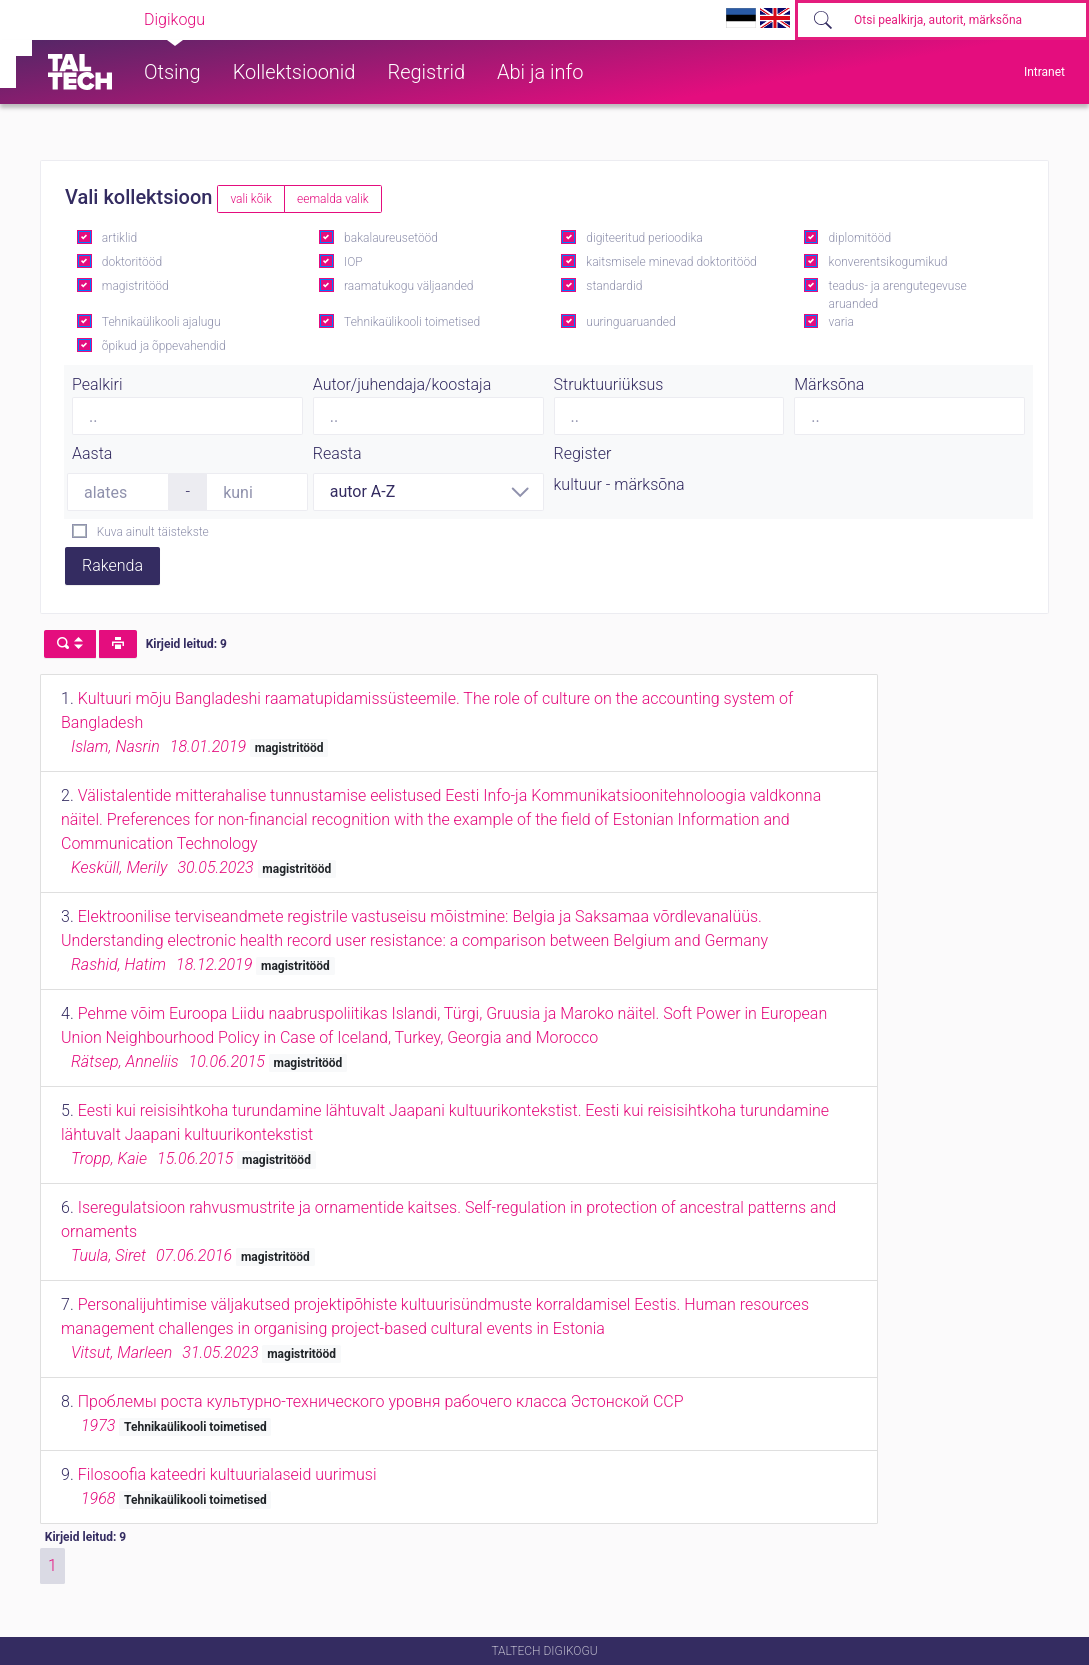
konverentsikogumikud (888, 262)
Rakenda (112, 565)
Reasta (337, 453)
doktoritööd (132, 262)
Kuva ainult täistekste (153, 532)
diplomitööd (860, 238)
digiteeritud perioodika (644, 238)
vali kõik (251, 199)
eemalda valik (333, 199)
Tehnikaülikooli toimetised (412, 322)
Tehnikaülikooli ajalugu (161, 322)
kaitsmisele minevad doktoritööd (671, 262)
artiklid (119, 238)
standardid (614, 286)
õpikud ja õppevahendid (164, 346)
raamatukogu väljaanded (409, 286)
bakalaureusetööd (391, 238)
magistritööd (135, 286)
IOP (353, 262)
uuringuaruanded (630, 322)
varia (841, 322)
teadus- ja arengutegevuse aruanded (898, 295)
